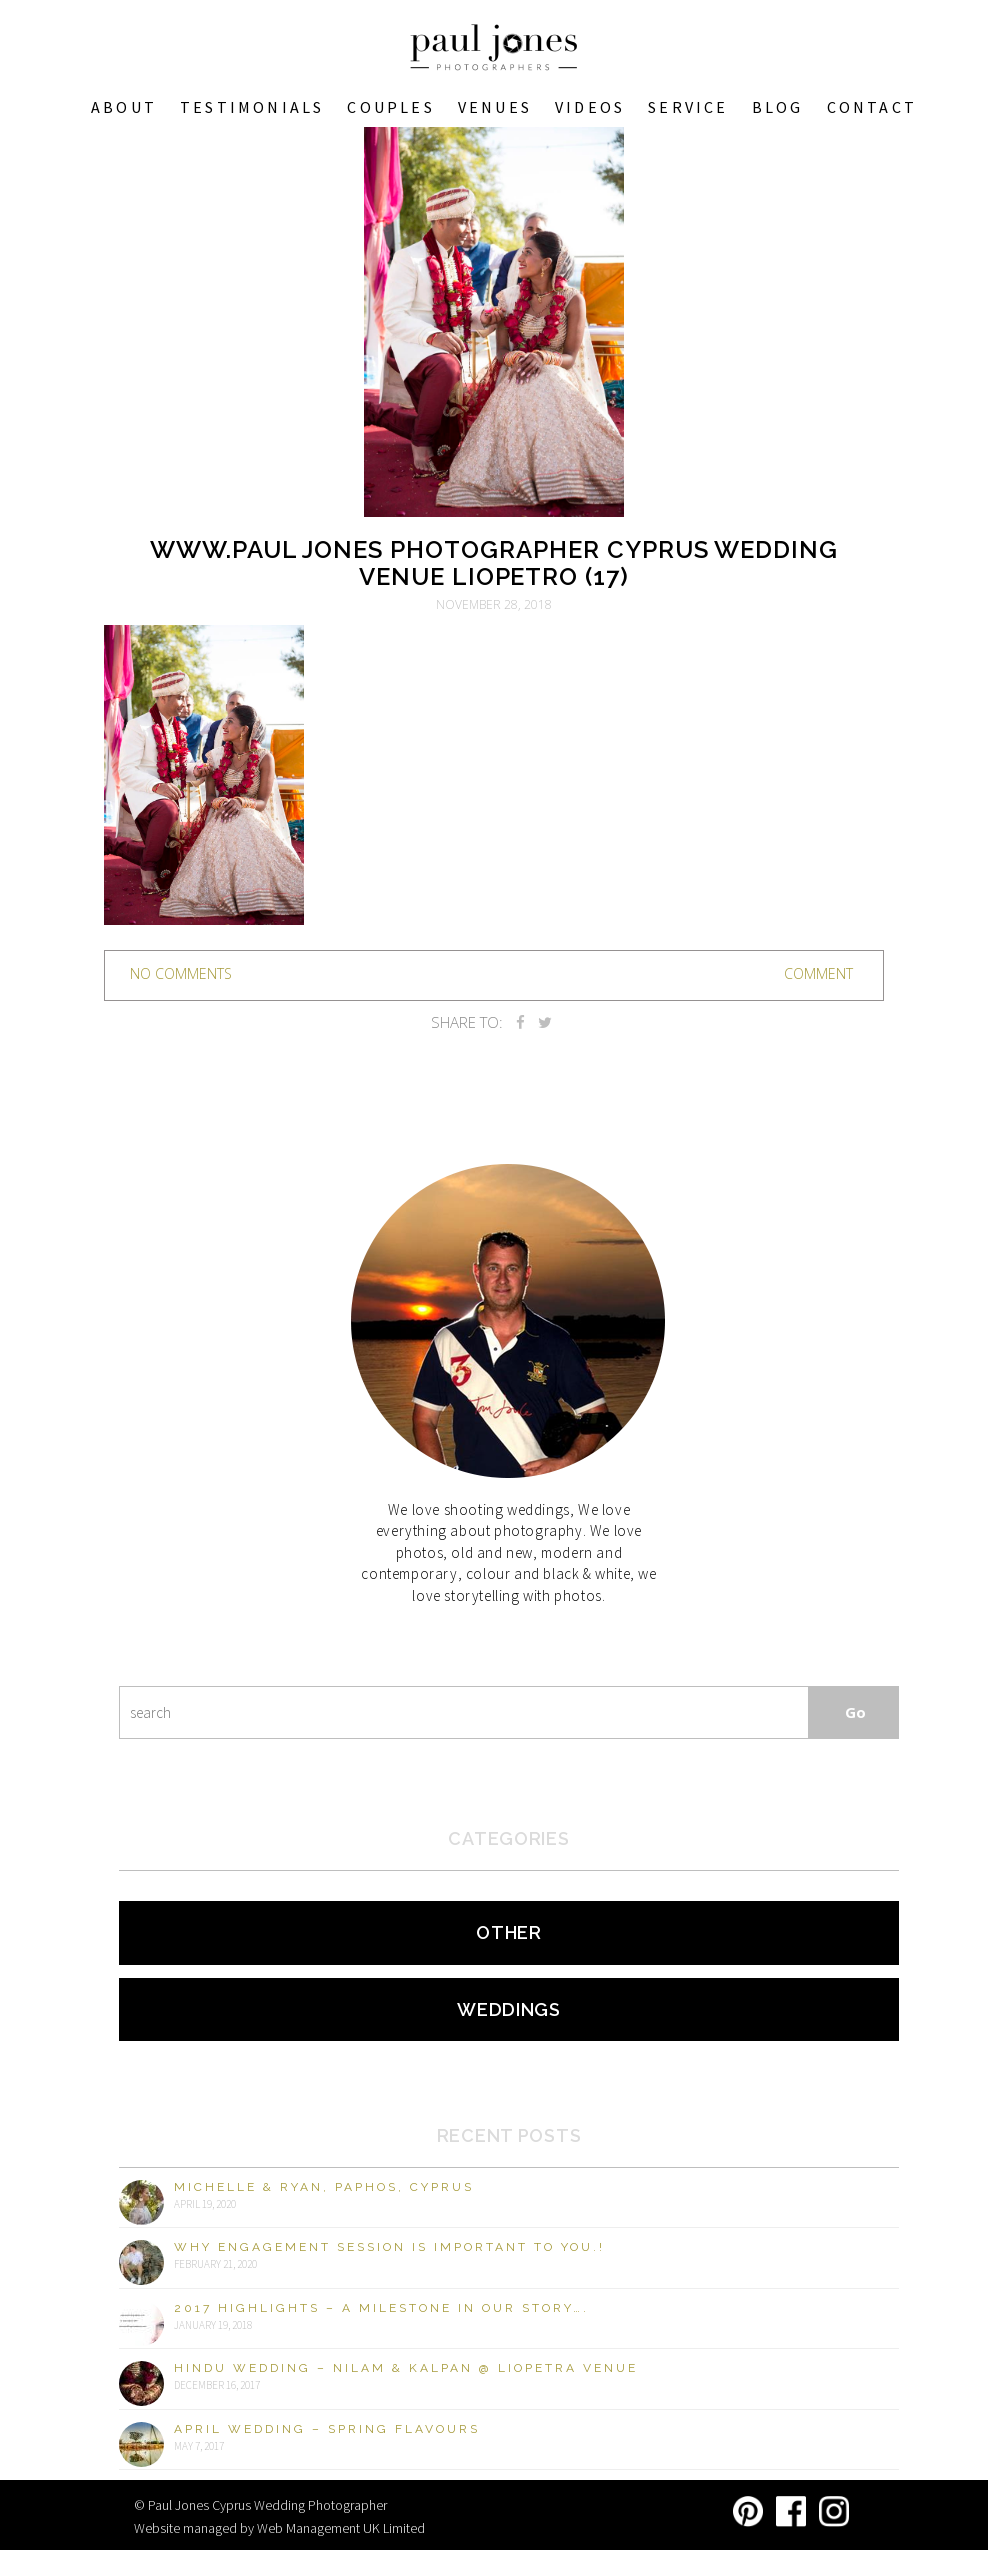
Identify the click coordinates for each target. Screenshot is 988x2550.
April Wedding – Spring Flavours (327, 2429)
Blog (778, 107)
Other (509, 1932)
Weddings (509, 2009)
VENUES (495, 107)
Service (688, 107)
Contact (872, 107)
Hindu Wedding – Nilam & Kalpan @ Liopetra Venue (406, 2368)
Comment (818, 973)
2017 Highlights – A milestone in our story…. (381, 2308)
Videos (590, 107)
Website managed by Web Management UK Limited (279, 2528)
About (124, 107)
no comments (181, 973)
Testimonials (252, 107)
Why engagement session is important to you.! (389, 2247)
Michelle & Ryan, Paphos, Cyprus (324, 2187)
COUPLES (390, 107)
